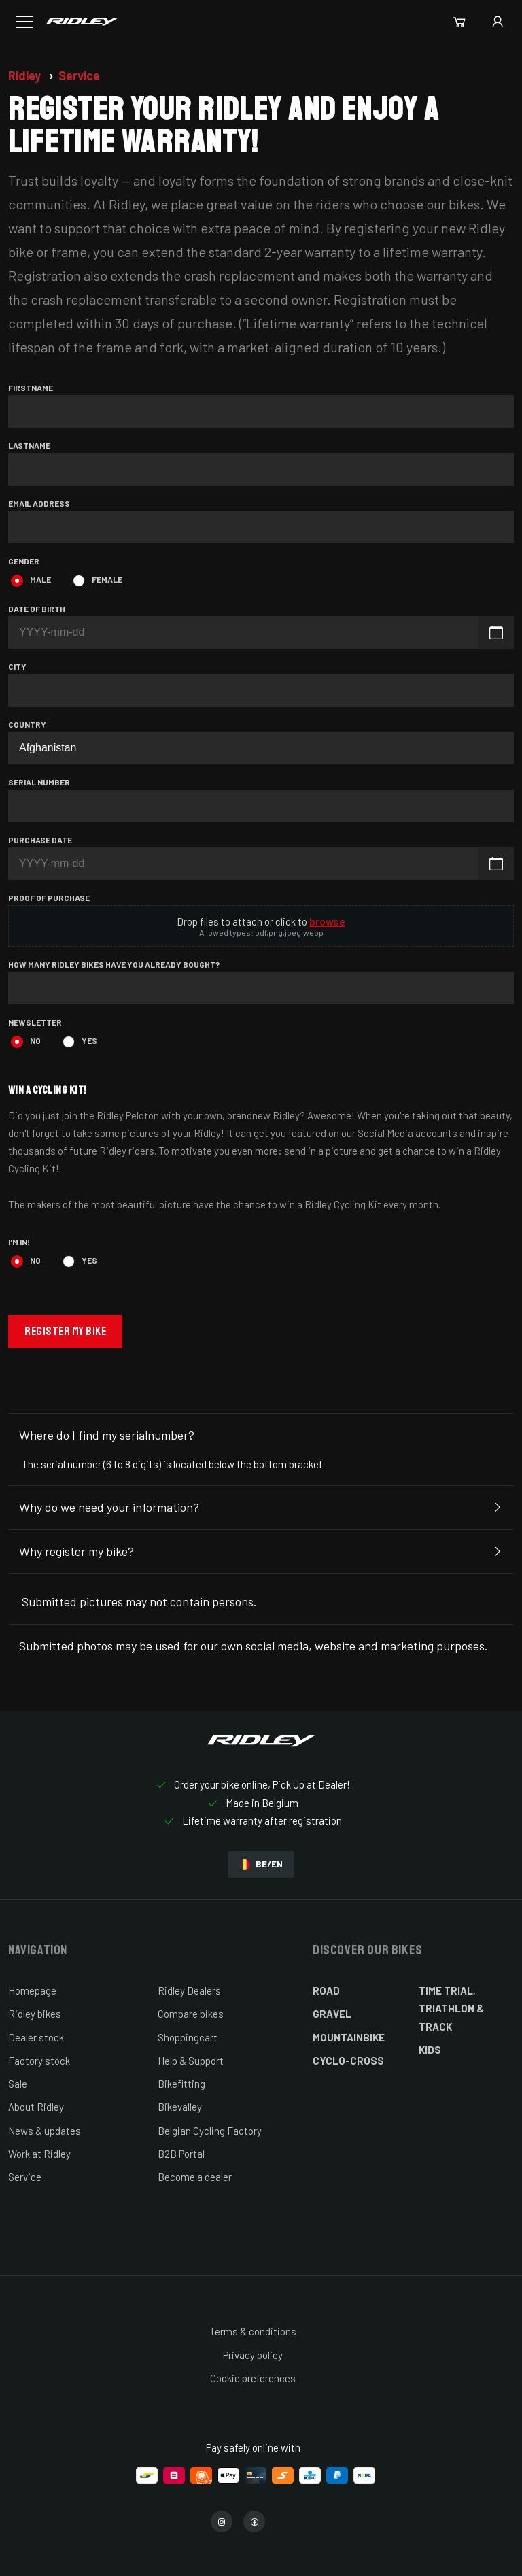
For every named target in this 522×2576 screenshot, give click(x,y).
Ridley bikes (34, 2013)
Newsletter (35, 1022)
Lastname (29, 445)
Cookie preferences (253, 2378)
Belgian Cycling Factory (210, 2130)
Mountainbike (349, 2037)
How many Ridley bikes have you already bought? (114, 964)
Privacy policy (253, 2355)
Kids (430, 2050)
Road (326, 1990)
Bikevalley (180, 2107)
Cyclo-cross (348, 2060)
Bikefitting (181, 2084)
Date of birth (36, 608)
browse (327, 921)
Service (79, 75)
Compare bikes (191, 2013)
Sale (17, 2084)
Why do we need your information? (261, 1508)
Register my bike (65, 1331)
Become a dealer (195, 2177)
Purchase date (40, 840)
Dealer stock (36, 2037)
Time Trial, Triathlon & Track (451, 2008)
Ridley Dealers (189, 1990)
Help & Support (191, 2060)
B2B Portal (181, 2154)
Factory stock (39, 2060)
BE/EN (261, 1864)
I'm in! (19, 1242)
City (17, 666)
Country (27, 724)
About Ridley (36, 2107)
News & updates (44, 2130)
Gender (23, 561)
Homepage (32, 1990)
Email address (39, 503)
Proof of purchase (49, 897)
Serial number (39, 782)
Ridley (26, 75)
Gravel (332, 2013)
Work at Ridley (39, 2154)
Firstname (30, 387)
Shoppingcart (188, 2037)
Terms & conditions (252, 2331)
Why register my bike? (261, 1552)
